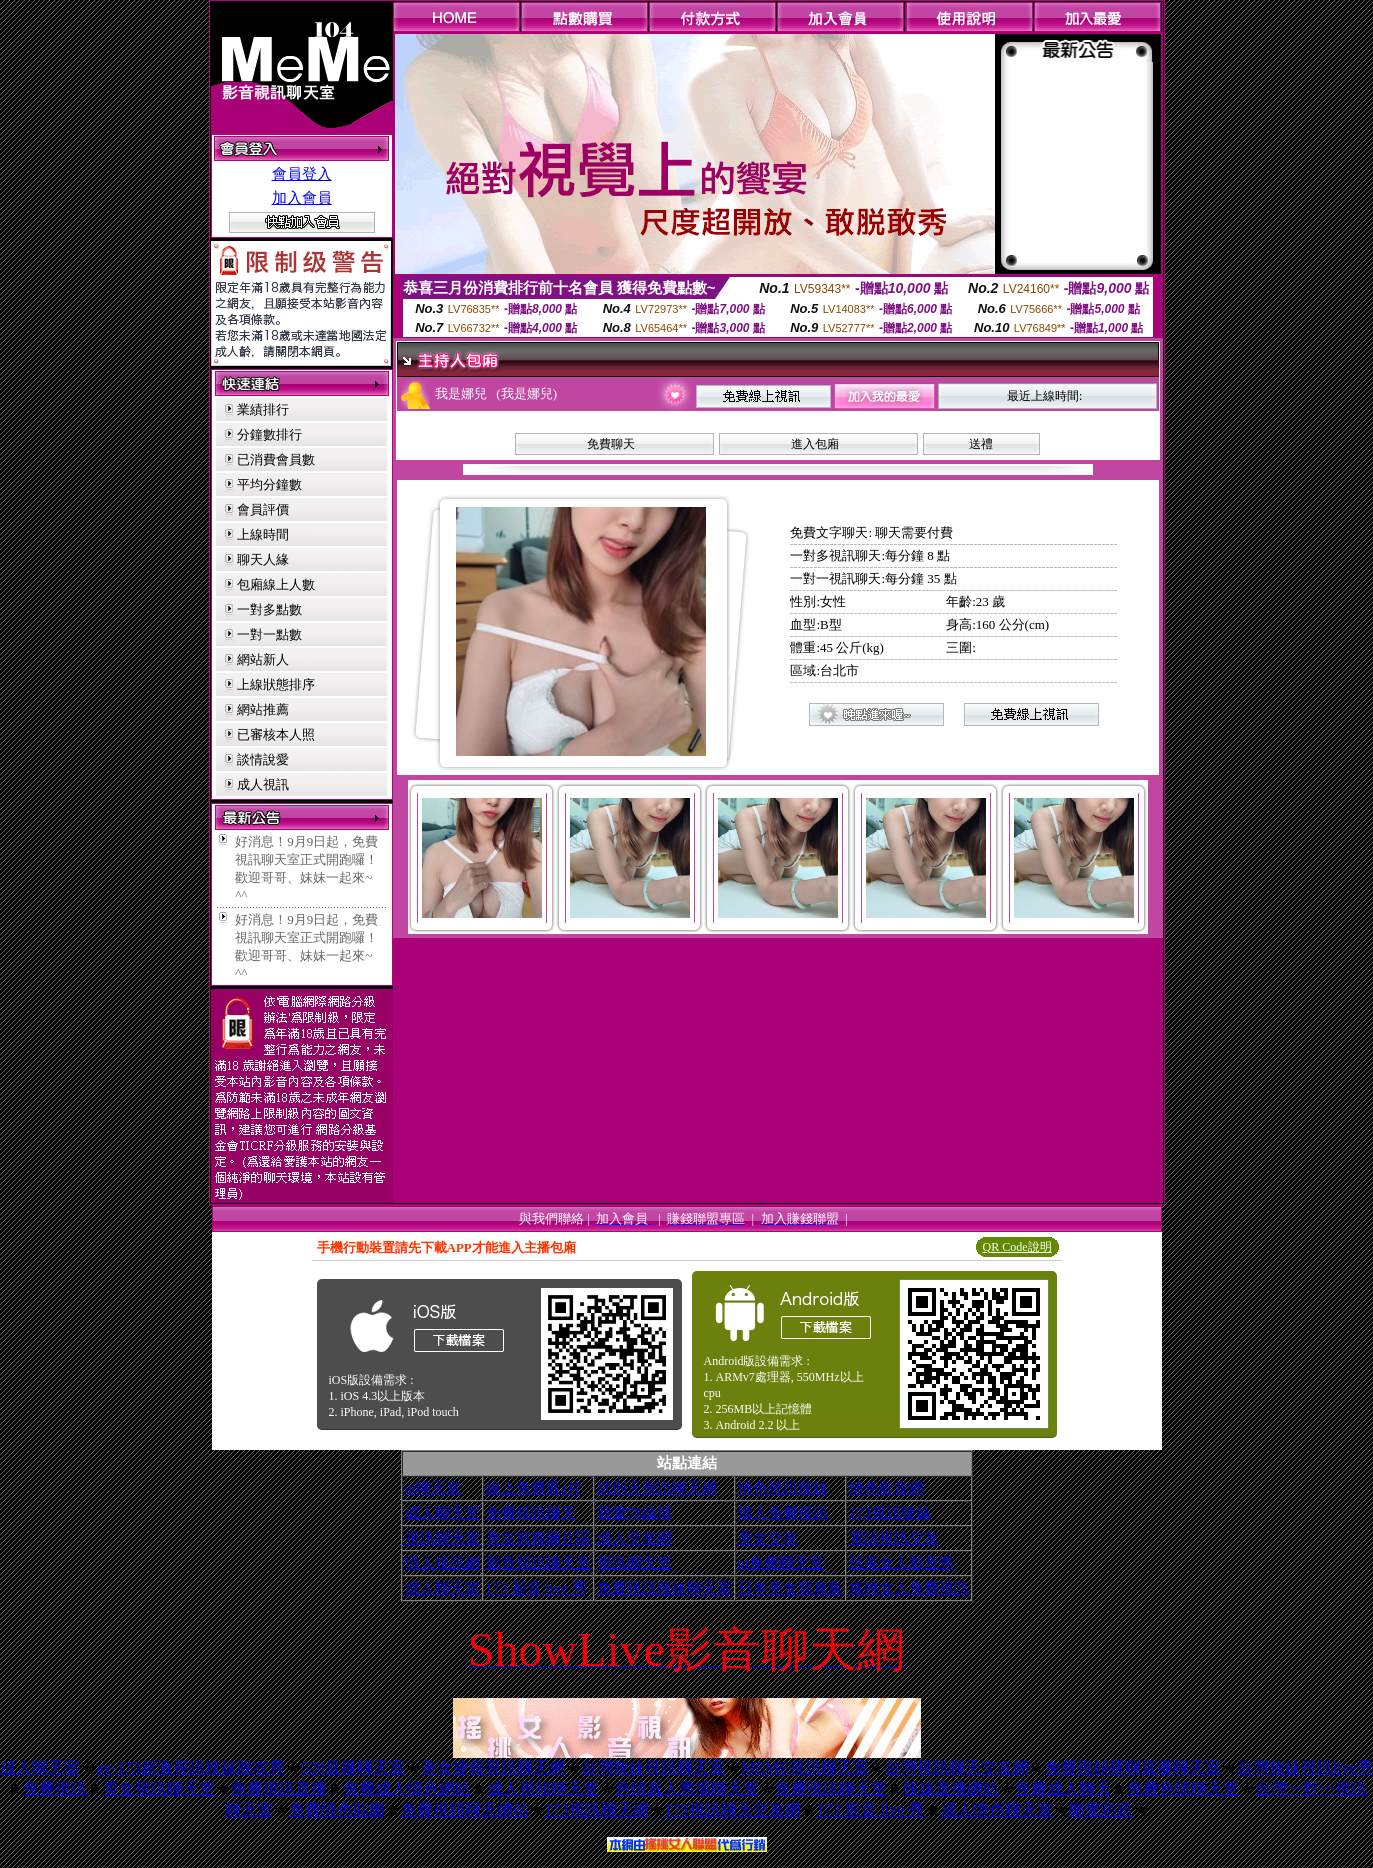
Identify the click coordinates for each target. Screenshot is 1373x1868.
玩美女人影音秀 (901, 1563)
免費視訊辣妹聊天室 (664, 1588)
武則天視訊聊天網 (657, 1488)
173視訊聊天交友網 (733, 1809)
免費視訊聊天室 (831, 1788)
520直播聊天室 (353, 1767)
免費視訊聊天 (531, 1513)
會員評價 (263, 509)
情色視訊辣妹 (783, 1488)
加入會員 (302, 198)
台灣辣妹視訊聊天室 (653, 1767)
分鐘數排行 (269, 434)
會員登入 (302, 174)
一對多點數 (269, 609)
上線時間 (263, 534)
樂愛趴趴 (1101, 1809)
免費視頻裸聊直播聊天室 (1133, 1767)
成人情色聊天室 (997, 1809)
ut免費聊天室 (781, 1563)
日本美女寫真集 (790, 1588)
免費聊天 (611, 444)
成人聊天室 (442, 1513)
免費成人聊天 (1063, 1788)
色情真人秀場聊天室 (687, 1788)
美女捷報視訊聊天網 (493, 1767)
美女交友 (768, 1538)
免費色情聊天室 (1183, 1788)
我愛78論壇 (634, 1513)
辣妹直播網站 (951, 1788)
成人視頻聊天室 (543, 1788)
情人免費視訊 (783, 1513)
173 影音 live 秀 (536, 1588)
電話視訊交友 (894, 1538)
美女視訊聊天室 (159, 1788)
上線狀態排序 (276, 684)
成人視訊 (263, 784)
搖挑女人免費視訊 (909, 1588)
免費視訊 (55, 1788)
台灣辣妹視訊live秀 (1305, 1767)
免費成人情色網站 (407, 1788)
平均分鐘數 (269, 484)
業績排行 (263, 409)
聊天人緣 (263, 559)
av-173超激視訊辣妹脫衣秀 (190, 1767)
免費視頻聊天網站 (465, 1809)
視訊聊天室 (442, 1538)
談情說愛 (263, 759)
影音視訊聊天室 (538, 1563)
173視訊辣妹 (890, 1513)
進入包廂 (815, 444)
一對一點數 (269, 634)
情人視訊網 (442, 1563)
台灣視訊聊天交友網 (957, 1767)
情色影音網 (886, 1488)
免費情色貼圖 (337, 1809)
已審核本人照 (276, 734)
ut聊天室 (433, 1488)
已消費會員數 (276, 459)
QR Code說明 (1017, 1247)
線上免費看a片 (534, 1488)
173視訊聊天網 (597, 1809)
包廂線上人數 (276, 584)
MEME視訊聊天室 (805, 1767)
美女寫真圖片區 (538, 1538)
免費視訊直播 (279, 1788)
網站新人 (263, 659)
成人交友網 (634, 1538)
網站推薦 (263, 709)
